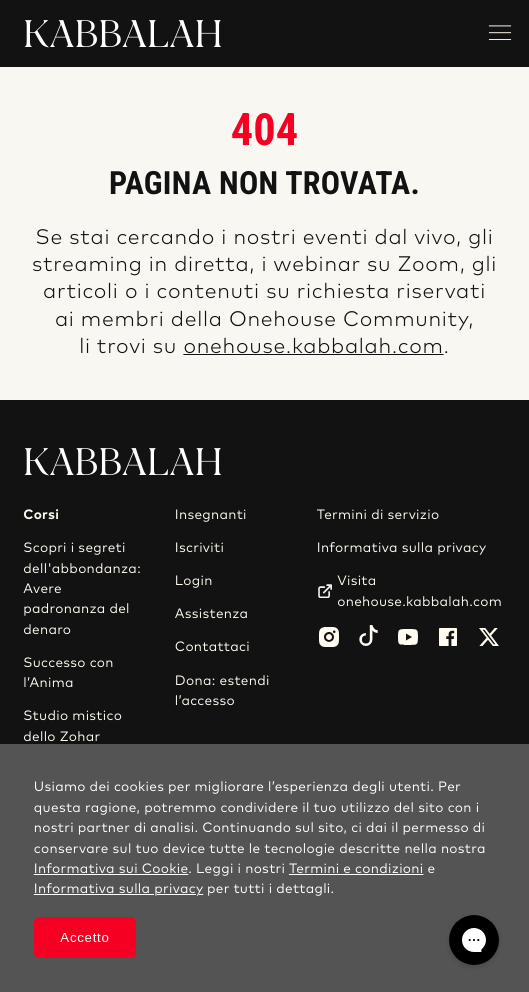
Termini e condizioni (356, 869)
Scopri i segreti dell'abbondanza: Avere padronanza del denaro (82, 589)
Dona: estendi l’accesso (222, 691)
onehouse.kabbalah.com (313, 347)
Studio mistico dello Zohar (72, 726)
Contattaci (212, 647)
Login (194, 581)
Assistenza (212, 614)
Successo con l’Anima (68, 673)
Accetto (84, 937)
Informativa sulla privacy (402, 548)
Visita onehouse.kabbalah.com (419, 591)
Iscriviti (199, 548)
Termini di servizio (378, 515)
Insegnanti (211, 515)
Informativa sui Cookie (111, 869)
